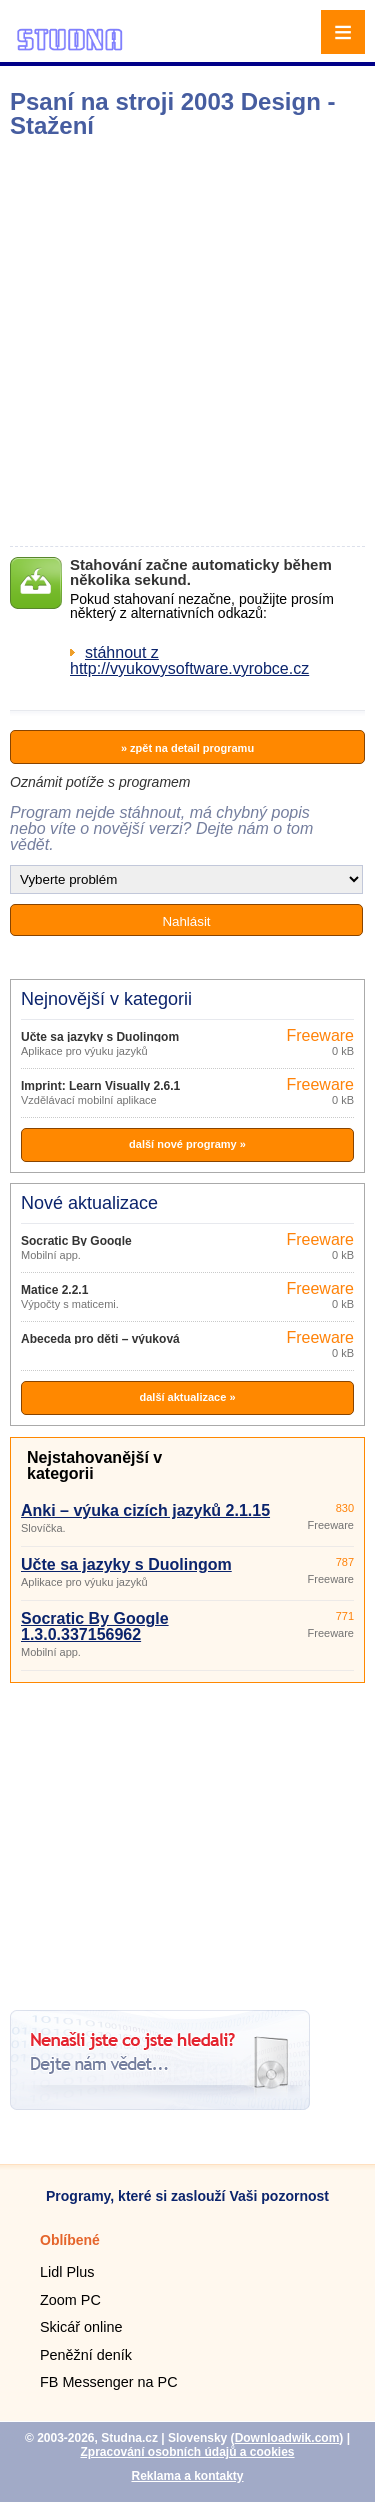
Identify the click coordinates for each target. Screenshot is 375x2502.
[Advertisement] (187, 342)
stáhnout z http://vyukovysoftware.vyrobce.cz (189, 660)
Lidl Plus (67, 2272)
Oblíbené (70, 2240)
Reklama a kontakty (187, 2476)
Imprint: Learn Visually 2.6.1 (100, 1086)
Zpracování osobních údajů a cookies (187, 2452)
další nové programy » (187, 1144)
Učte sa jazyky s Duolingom (100, 1037)
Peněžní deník (86, 2355)
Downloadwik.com (287, 2438)
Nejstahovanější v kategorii (94, 1465)
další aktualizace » (188, 1397)
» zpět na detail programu (187, 748)
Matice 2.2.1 (54, 1290)
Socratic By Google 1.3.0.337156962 (95, 1626)
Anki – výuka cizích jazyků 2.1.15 (145, 1510)
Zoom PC (70, 2300)
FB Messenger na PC (109, 2382)
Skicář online (81, 2327)
